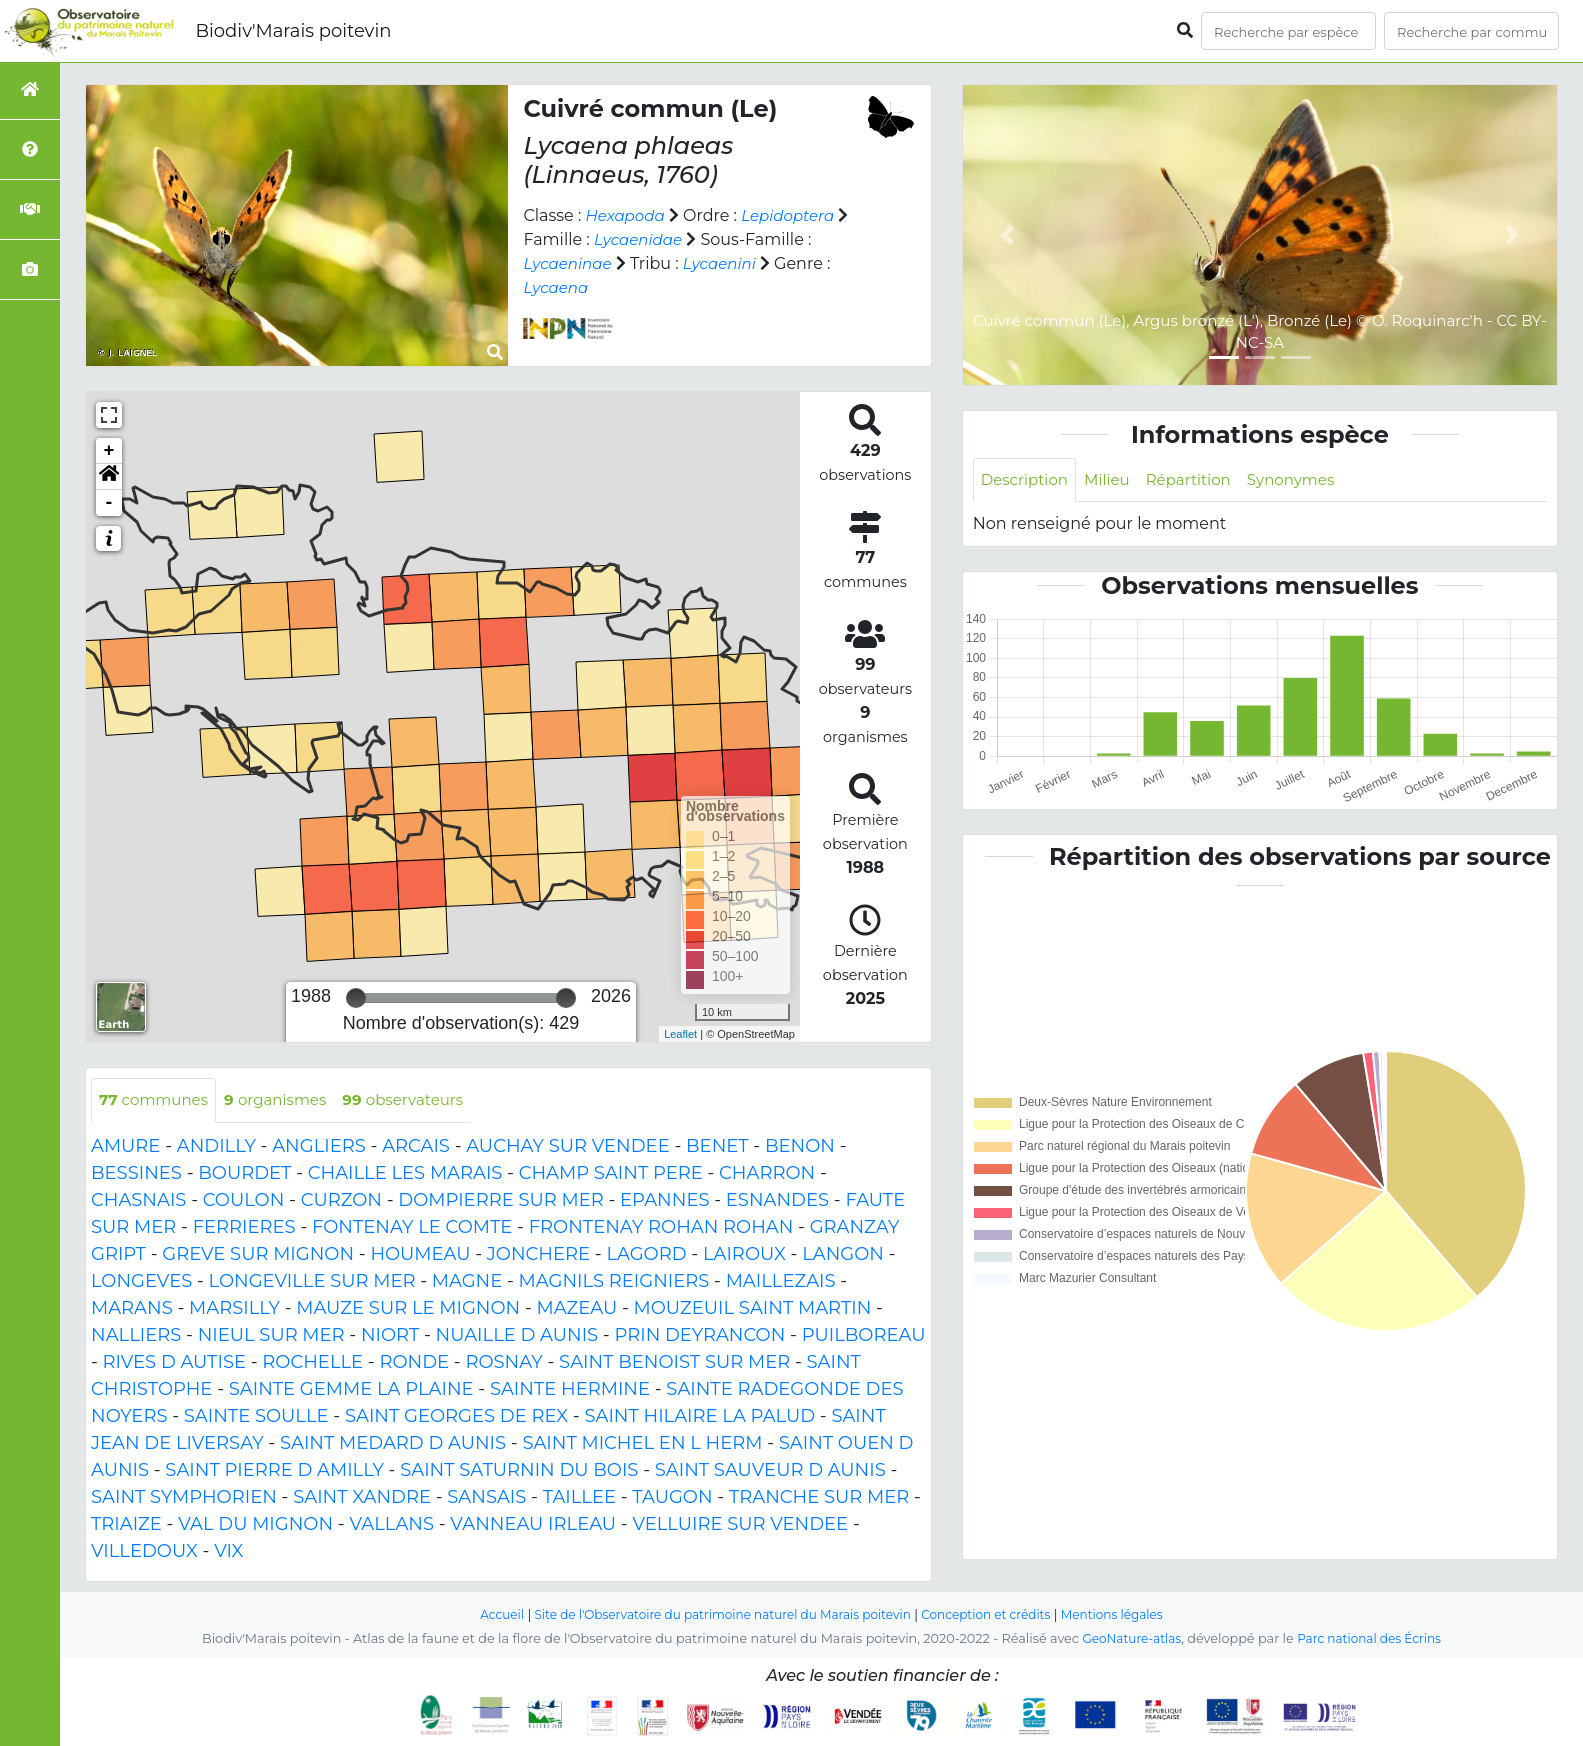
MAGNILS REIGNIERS (614, 1282)
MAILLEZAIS (781, 1282)
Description (1027, 480)
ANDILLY (216, 1147)
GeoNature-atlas (1127, 1639)
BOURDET (244, 1174)
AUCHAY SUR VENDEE (567, 1147)
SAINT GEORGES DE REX (456, 1417)
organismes (285, 1100)
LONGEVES (141, 1282)
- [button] (109, 503)
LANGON (843, 1255)
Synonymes (1307, 480)
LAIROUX (744, 1255)
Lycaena (557, 287)
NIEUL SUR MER (271, 1336)
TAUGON (672, 1498)
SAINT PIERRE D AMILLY (274, 1471)
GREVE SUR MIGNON (258, 1255)
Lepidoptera (795, 215)
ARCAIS (416, 1147)
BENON (800, 1147)
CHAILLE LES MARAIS (405, 1174)
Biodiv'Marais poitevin (293, 31)
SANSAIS (486, 1498)
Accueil (483, 1615)
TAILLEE (579, 1498)
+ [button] (109, 451)
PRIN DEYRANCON (699, 1336)
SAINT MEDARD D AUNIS (393, 1444)
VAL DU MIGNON (255, 1525)
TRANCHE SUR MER (819, 1498)
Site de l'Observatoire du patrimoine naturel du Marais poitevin (717, 1615)
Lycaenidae (641, 239)
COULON (244, 1201)
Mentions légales (1129, 1615)
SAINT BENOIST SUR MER (674, 1363)
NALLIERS (136, 1336)
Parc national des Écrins (1372, 1639)
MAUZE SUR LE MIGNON (408, 1309)
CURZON (341, 1201)
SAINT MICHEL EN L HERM (642, 1444)
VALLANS (391, 1525)
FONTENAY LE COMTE (412, 1228)
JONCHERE (538, 1255)
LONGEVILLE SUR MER (312, 1282)
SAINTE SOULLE (256, 1417)
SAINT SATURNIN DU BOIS (519, 1471)
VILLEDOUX (144, 1552)
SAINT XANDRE (362, 1498)
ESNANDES (777, 1201)
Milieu (1114, 480)
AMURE (125, 1147)
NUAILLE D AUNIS (517, 1336)
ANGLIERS (319, 1147)
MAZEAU (576, 1309)
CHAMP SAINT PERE (611, 1174)
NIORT (390, 1336)
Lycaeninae (570, 263)
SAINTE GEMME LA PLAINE (351, 1390)
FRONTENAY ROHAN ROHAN (661, 1228)
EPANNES (664, 1201)
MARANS (132, 1309)
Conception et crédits (995, 1615)
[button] (109, 477)
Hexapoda (628, 215)
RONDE (414, 1363)
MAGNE (467, 1282)
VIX (228, 1552)
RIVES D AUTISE (174, 1363)
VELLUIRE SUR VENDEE (740, 1525)
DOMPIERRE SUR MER (500, 1201)
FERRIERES (244, 1228)
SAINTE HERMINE (570, 1390)
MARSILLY (234, 1309)
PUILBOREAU (864, 1336)
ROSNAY (503, 1363)
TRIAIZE (126, 1525)
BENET (717, 1147)
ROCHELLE (312, 1363)
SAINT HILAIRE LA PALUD (699, 1417)
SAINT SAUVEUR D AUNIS (770, 1471)
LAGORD (646, 1255)
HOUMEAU (420, 1255)
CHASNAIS (138, 1201)
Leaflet (680, 1034)
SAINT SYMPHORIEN (184, 1498)
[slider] (356, 998)
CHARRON (767, 1174)
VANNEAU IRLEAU (533, 1525)
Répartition (1199, 480)
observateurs (420, 1100)
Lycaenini (726, 263)
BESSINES (136, 1174)
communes (157, 1100)
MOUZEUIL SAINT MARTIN (753, 1309)
